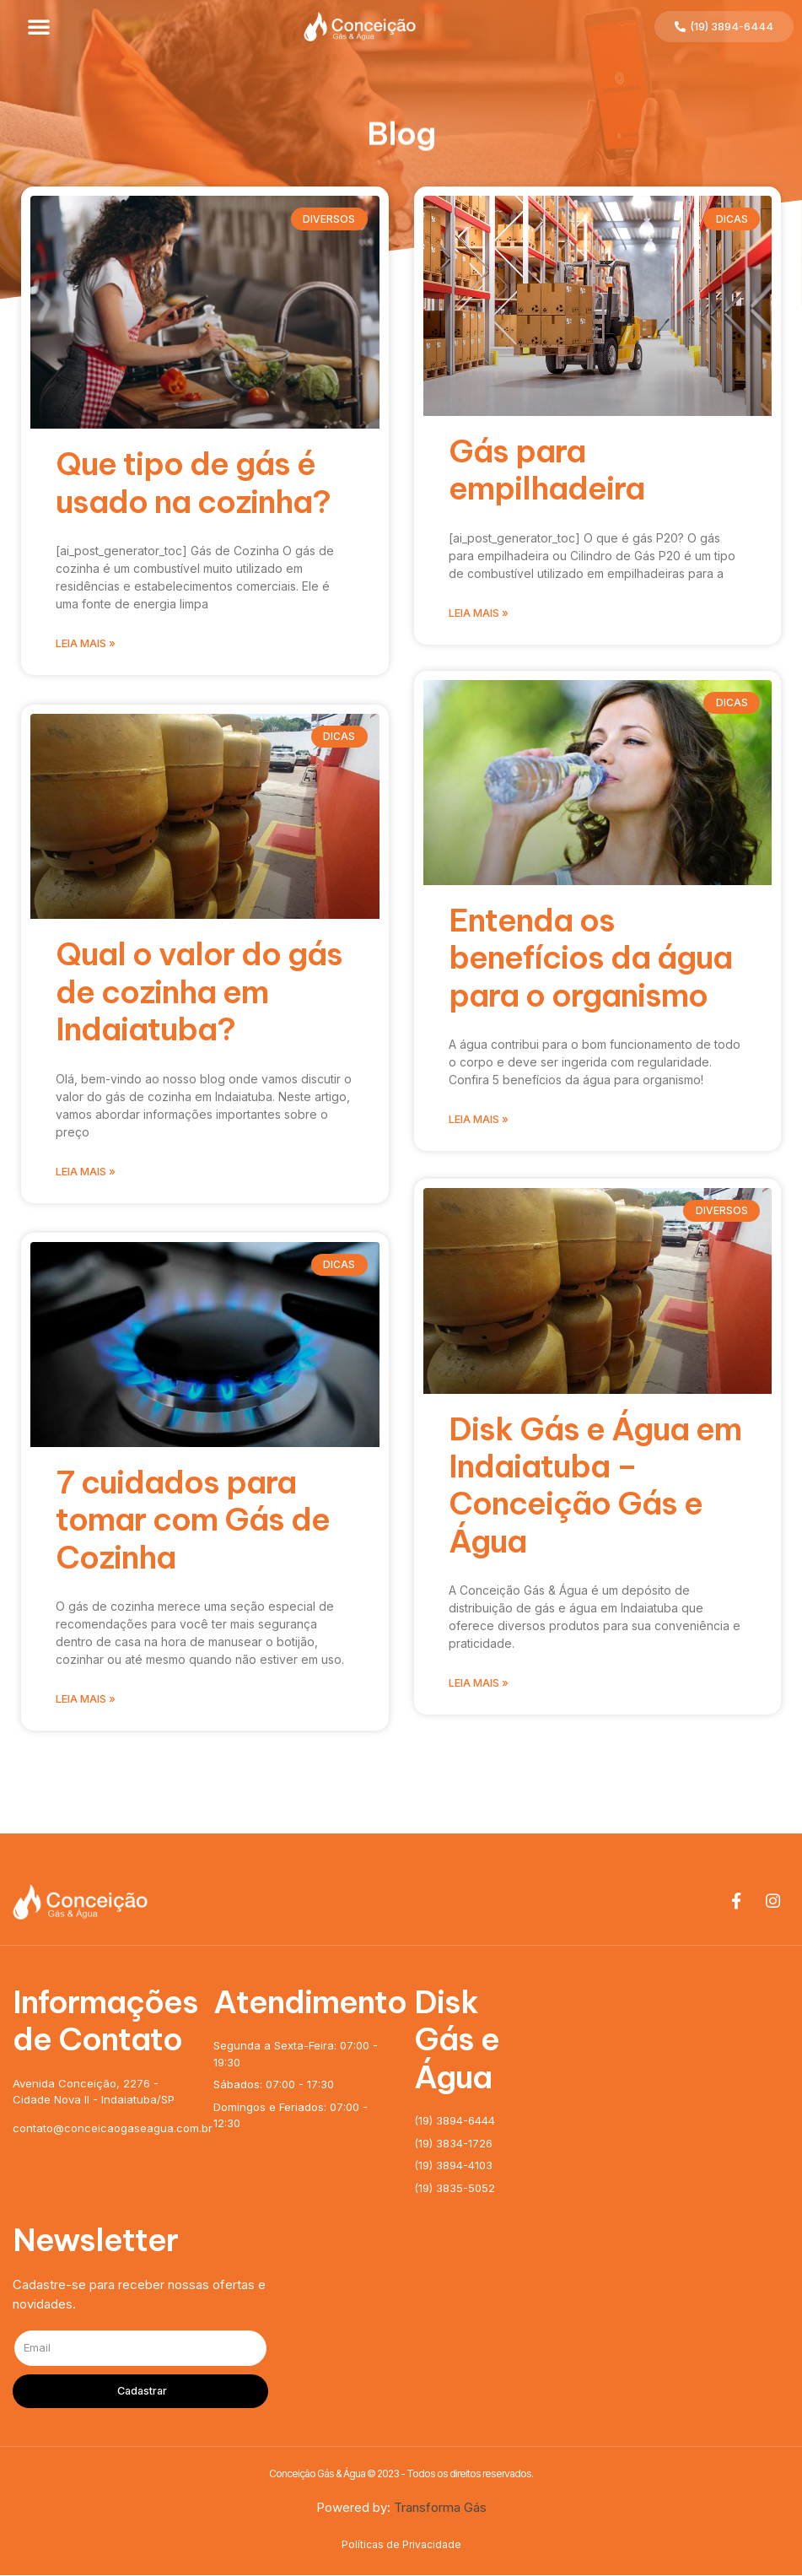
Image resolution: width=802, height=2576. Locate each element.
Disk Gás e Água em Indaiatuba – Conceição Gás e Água (595, 1490)
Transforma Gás (440, 2508)
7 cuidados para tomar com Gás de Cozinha (193, 1519)
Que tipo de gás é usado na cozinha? (193, 482)
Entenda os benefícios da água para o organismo (590, 961)
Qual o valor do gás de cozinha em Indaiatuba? (199, 991)
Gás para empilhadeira (546, 469)
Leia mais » (86, 643)
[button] (39, 26)
